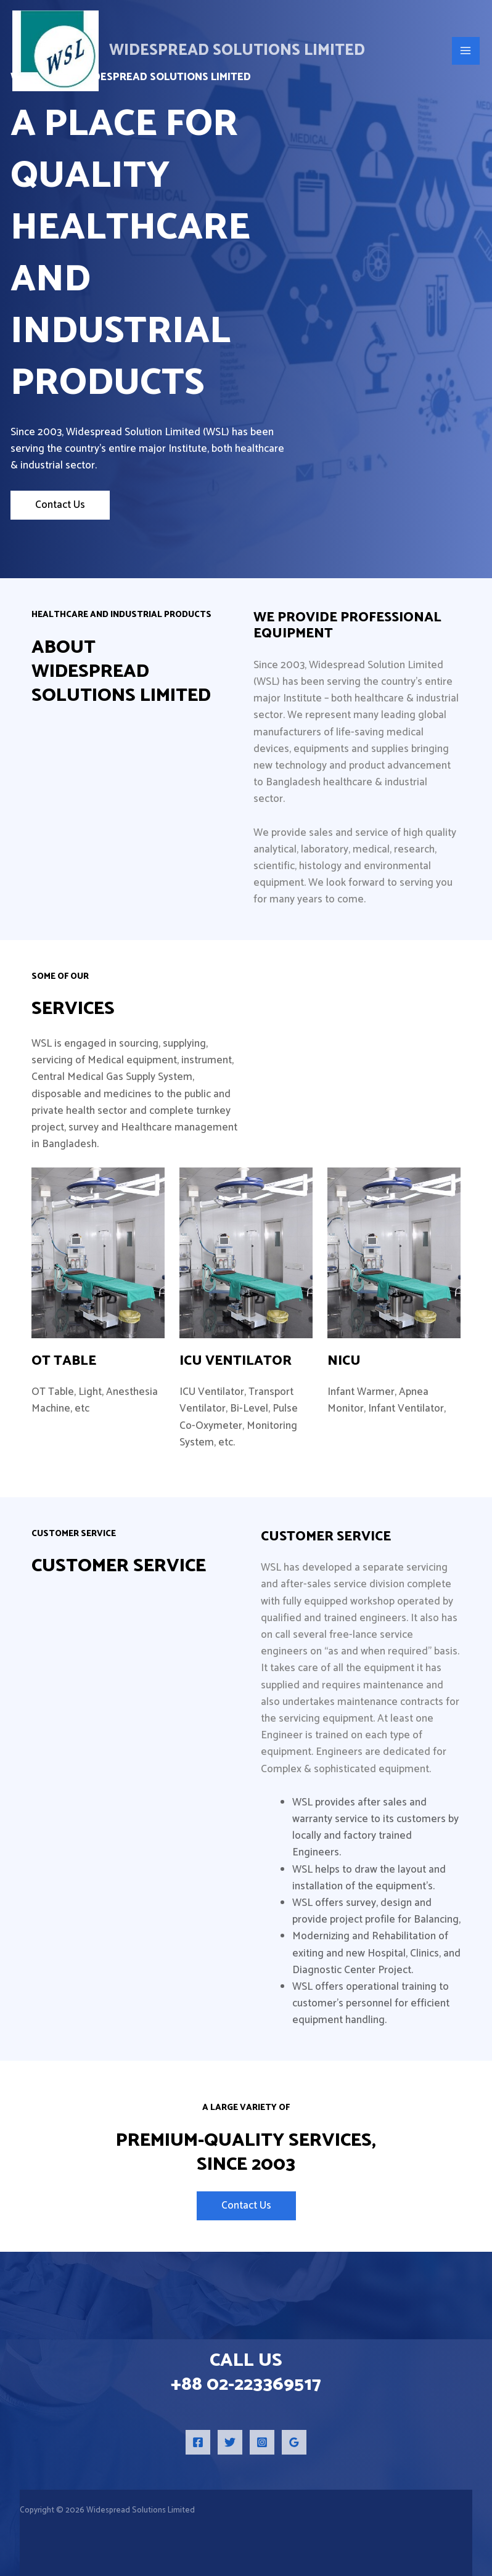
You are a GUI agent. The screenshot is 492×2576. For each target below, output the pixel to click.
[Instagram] (262, 2442)
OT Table (63, 1361)
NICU (344, 1361)
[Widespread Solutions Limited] (55, 50)
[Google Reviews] (294, 2442)
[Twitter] (230, 2442)
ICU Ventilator (235, 1361)
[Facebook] (198, 2442)
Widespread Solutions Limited (237, 50)
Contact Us (60, 504)
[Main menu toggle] (466, 51)
